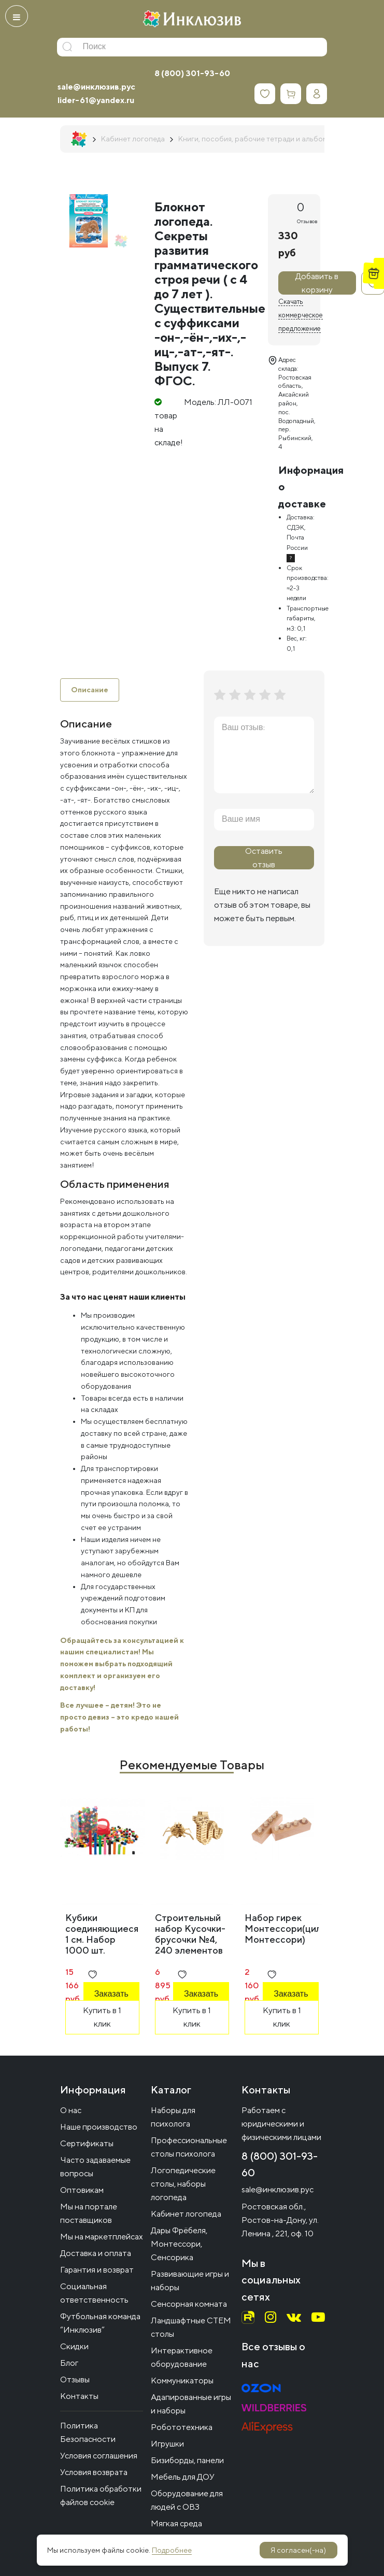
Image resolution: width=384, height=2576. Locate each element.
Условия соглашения (98, 2456)
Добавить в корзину (316, 283)
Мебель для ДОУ (183, 2477)
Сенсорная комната (189, 2304)
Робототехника (181, 2427)
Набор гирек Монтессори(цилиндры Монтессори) (297, 1928)
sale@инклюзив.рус (96, 87)
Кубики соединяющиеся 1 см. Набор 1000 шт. (101, 1934)
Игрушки (167, 2444)
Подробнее (172, 2550)
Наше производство (98, 2127)
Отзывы (75, 2379)
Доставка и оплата (95, 2253)
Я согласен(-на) (298, 2550)
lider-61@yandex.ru (96, 100)
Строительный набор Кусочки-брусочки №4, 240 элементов (190, 1934)
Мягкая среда (176, 2523)
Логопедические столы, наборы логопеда (183, 2183)
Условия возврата (93, 2472)
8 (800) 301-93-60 (192, 73)
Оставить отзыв (263, 857)
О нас (70, 2110)
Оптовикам (82, 2190)
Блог (69, 2363)
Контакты (79, 2396)
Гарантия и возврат (97, 2270)
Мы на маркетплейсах (101, 2237)
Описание (89, 690)
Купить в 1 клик (102, 2017)
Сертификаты (86, 2143)
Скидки (74, 2346)
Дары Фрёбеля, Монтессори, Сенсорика (179, 2243)
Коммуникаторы (182, 2380)
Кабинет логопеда (186, 2214)
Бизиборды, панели (187, 2460)
